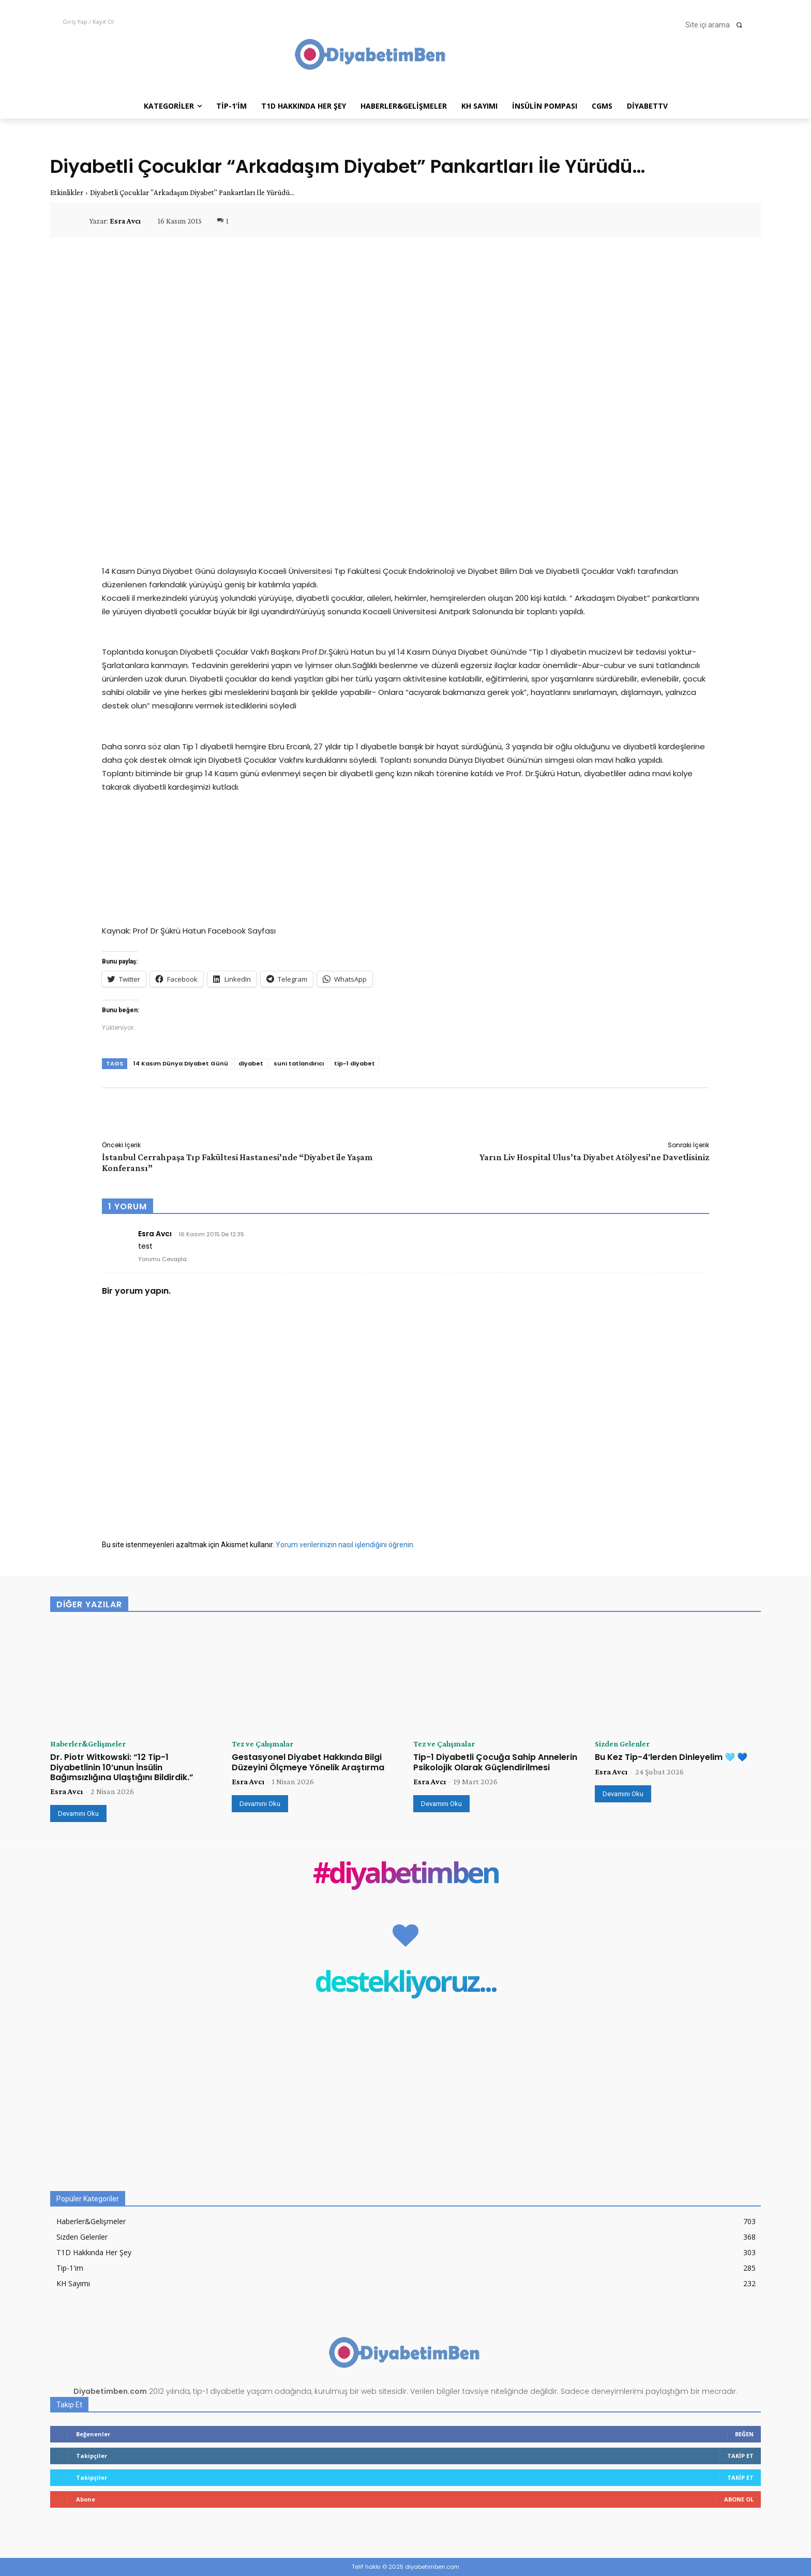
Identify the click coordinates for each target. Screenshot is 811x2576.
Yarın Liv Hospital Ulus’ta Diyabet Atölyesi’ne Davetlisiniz (594, 1157)
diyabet (250, 1063)
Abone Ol (739, 2499)
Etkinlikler (66, 192)
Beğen (744, 2434)
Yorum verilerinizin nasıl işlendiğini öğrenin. (345, 1545)
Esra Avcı (125, 221)
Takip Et (740, 2456)
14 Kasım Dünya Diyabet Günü (180, 1063)
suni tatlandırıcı (299, 1063)
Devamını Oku (78, 1813)
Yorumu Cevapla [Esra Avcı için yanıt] (162, 1259)
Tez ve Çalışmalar (262, 1744)
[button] (716, 25)
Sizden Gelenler (622, 1744)
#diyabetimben (406, 1874)
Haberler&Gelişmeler (88, 1744)
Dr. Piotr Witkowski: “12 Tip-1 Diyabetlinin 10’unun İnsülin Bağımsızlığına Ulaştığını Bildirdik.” (121, 1767)
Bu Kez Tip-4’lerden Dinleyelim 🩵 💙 (671, 1757)
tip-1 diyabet (354, 1063)
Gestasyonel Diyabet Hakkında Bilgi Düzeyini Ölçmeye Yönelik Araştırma (308, 1762)
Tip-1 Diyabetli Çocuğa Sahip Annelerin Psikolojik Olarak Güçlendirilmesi (495, 1762)
